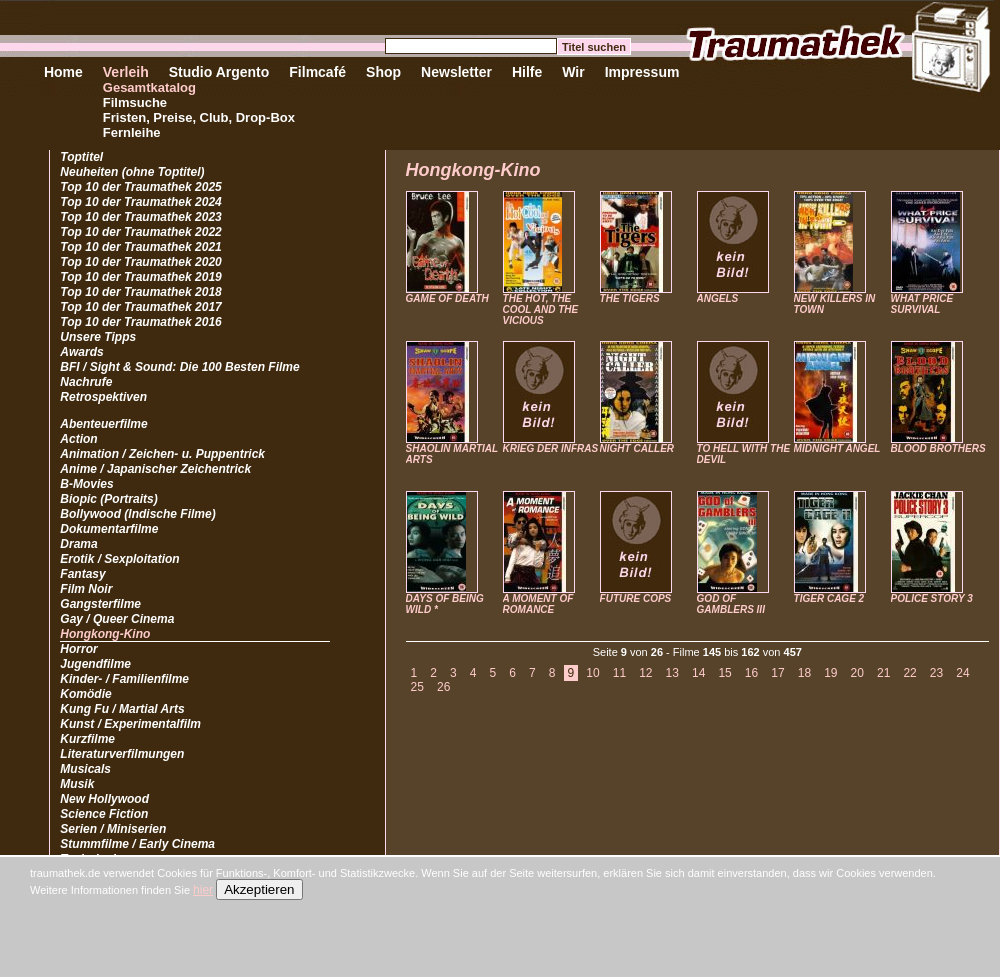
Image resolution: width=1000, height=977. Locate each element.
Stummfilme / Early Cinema (137, 844)
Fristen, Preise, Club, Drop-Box (199, 117)
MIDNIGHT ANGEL (837, 448)
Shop (383, 72)
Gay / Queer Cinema (117, 619)
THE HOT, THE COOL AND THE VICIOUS (541, 309)
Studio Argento (219, 72)
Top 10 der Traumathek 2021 (140, 247)
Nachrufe (86, 382)
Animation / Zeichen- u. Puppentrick (162, 454)
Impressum (642, 72)
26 (443, 687)
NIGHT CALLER (637, 448)
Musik (77, 784)
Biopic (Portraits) (108, 499)
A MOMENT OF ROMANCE (538, 604)
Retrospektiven (103, 397)
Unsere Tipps (98, 337)
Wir (573, 72)
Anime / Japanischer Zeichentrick (155, 469)
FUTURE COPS (636, 598)
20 (857, 673)
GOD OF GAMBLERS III (731, 604)
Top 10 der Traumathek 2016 (140, 322)
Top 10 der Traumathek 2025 (140, 187)
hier (203, 890)
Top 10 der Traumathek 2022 (140, 232)
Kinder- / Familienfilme (124, 679)
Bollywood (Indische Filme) (137, 514)
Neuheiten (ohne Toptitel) (132, 172)
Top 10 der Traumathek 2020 (140, 262)
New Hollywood (104, 799)
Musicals (85, 769)
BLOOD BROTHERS (938, 448)
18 (804, 673)
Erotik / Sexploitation (119, 559)
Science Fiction (104, 814)
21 (883, 673)
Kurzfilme (87, 739)
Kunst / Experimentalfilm (130, 724)
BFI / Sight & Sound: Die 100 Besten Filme (179, 367)
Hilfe (527, 72)
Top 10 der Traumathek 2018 (140, 292)
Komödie (85, 694)
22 (909, 673)
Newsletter (456, 72)
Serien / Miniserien (113, 829)
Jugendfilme (95, 664)
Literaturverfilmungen (122, 754)
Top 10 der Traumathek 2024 (140, 202)
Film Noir (86, 589)
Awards (81, 352)
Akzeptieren (259, 889)
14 (698, 673)
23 (936, 673)
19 (830, 673)
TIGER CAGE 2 (829, 598)
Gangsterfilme (100, 604)
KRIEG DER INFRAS (551, 448)
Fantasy (82, 574)
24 (962, 673)
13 (672, 673)
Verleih (126, 72)
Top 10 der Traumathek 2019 (140, 277)
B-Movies (86, 484)
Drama (78, 544)
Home (63, 72)
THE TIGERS (630, 298)
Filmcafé (317, 72)
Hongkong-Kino (105, 634)
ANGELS (718, 298)
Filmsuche (135, 102)
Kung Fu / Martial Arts (122, 709)
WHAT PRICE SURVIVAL (922, 304)
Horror (78, 649)
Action (78, 439)
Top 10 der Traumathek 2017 (140, 307)
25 (417, 687)
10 (592, 673)
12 (645, 673)
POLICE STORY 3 (932, 598)
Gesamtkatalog (149, 87)
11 (619, 673)
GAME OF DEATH (447, 298)
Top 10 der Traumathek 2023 (140, 217)
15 (724, 673)
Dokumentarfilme (109, 529)
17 (777, 673)
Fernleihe (132, 132)
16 (751, 673)
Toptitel (81, 157)
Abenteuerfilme (103, 424)
